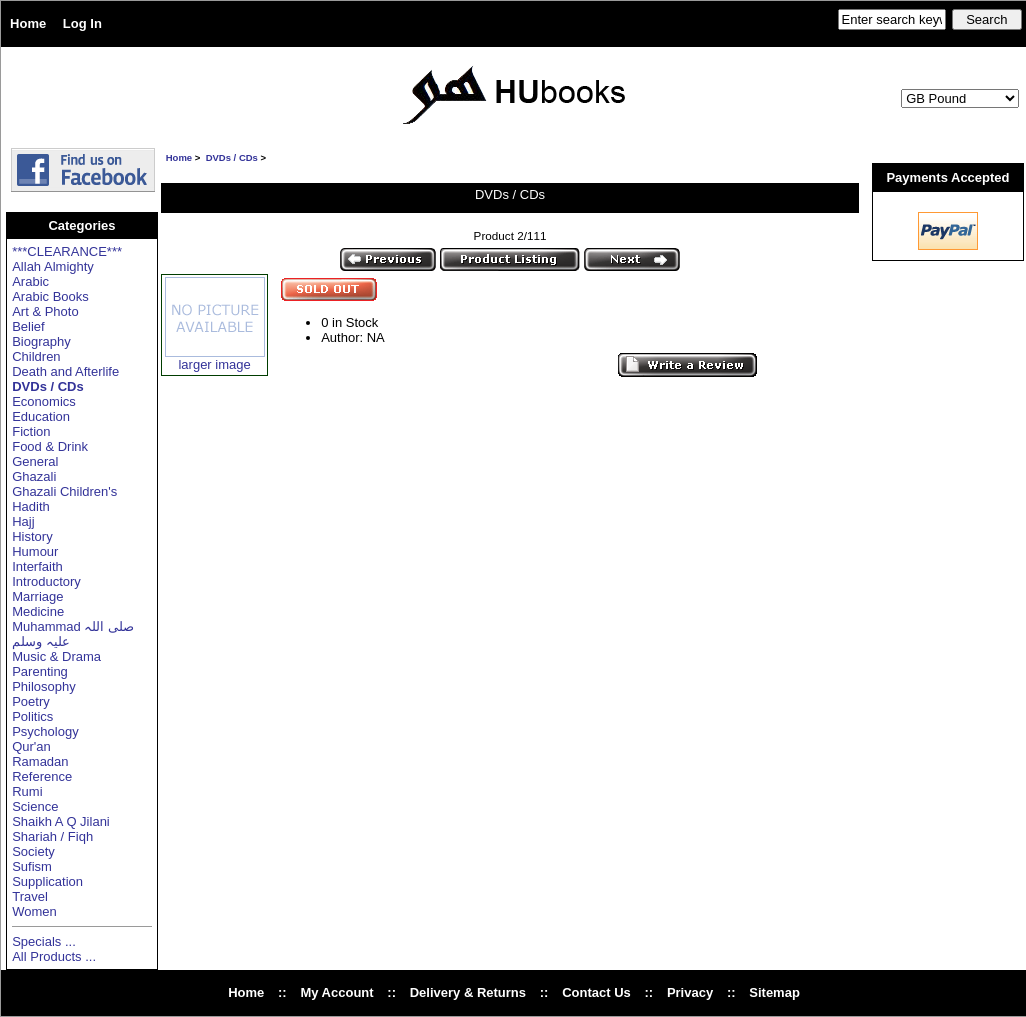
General (35, 461)
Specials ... (44, 941)
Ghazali (34, 476)
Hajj (23, 521)
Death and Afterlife (65, 371)
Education (41, 416)
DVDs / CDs (232, 157)
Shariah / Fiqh (52, 836)
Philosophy (44, 686)
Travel (30, 896)
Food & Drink (50, 446)
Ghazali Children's (64, 491)
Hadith (31, 506)
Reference (42, 776)
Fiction (31, 431)
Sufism (32, 866)
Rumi (27, 791)
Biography (41, 341)
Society (33, 851)
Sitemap (774, 992)
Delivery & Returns (468, 992)
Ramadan (40, 761)
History (32, 536)
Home (28, 23)
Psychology (45, 731)
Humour (35, 551)
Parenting (40, 671)
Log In (82, 23)
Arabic (30, 281)
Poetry (31, 701)
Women (34, 911)
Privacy (690, 992)
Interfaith (37, 566)
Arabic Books (50, 296)
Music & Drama (56, 656)
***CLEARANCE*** (67, 251)
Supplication (47, 881)
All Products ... (54, 956)
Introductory (46, 581)
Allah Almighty (53, 266)
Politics (32, 716)
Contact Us (596, 992)
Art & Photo (45, 311)
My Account (336, 992)
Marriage (37, 596)
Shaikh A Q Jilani (61, 821)
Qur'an (31, 746)
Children (36, 356)
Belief (28, 326)
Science (35, 806)
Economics (44, 401)
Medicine (38, 611)
